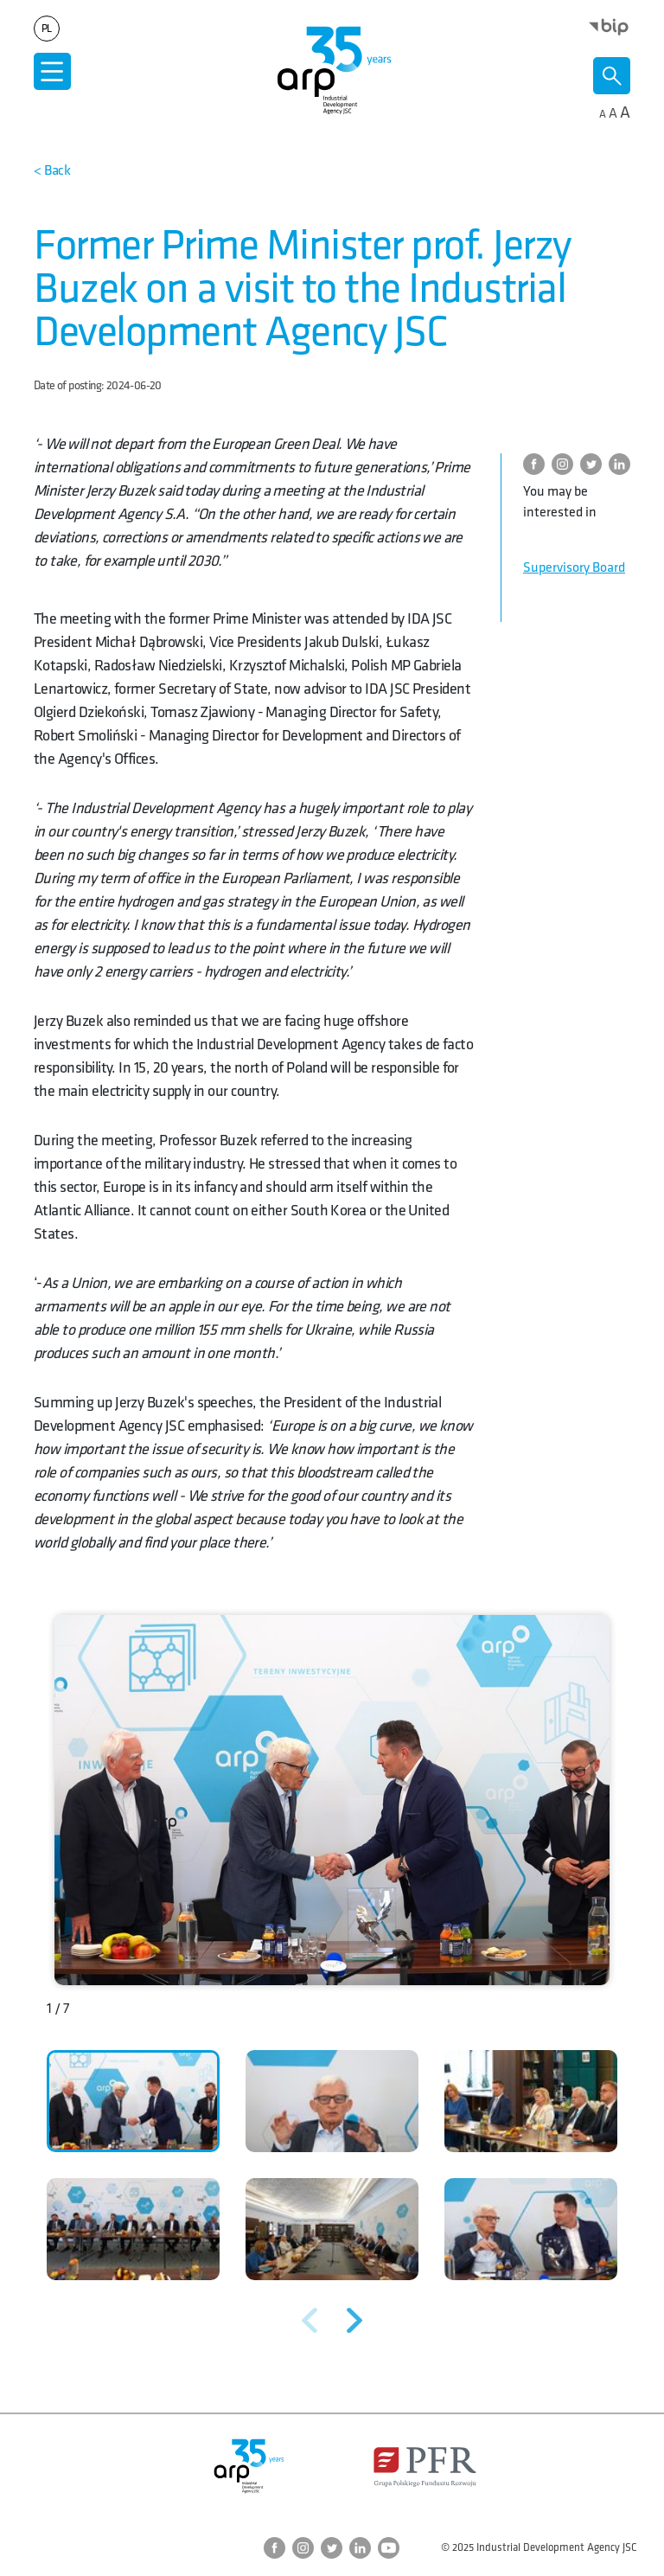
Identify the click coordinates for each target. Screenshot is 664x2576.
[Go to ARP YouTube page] (388, 2548)
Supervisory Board (574, 568)
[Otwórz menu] (52, 71)
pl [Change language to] (47, 28)
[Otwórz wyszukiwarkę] (611, 75)
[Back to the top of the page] (52, 170)
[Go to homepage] (331, 70)
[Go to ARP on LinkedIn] (623, 464)
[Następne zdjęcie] (354, 2320)
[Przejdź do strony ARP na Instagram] (566, 464)
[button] (133, 2101)
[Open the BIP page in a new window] (608, 25)
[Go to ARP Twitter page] (594, 464)
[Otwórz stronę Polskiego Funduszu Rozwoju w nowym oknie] (425, 2467)
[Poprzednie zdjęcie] (309, 2320)
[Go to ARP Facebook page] (537, 464)
